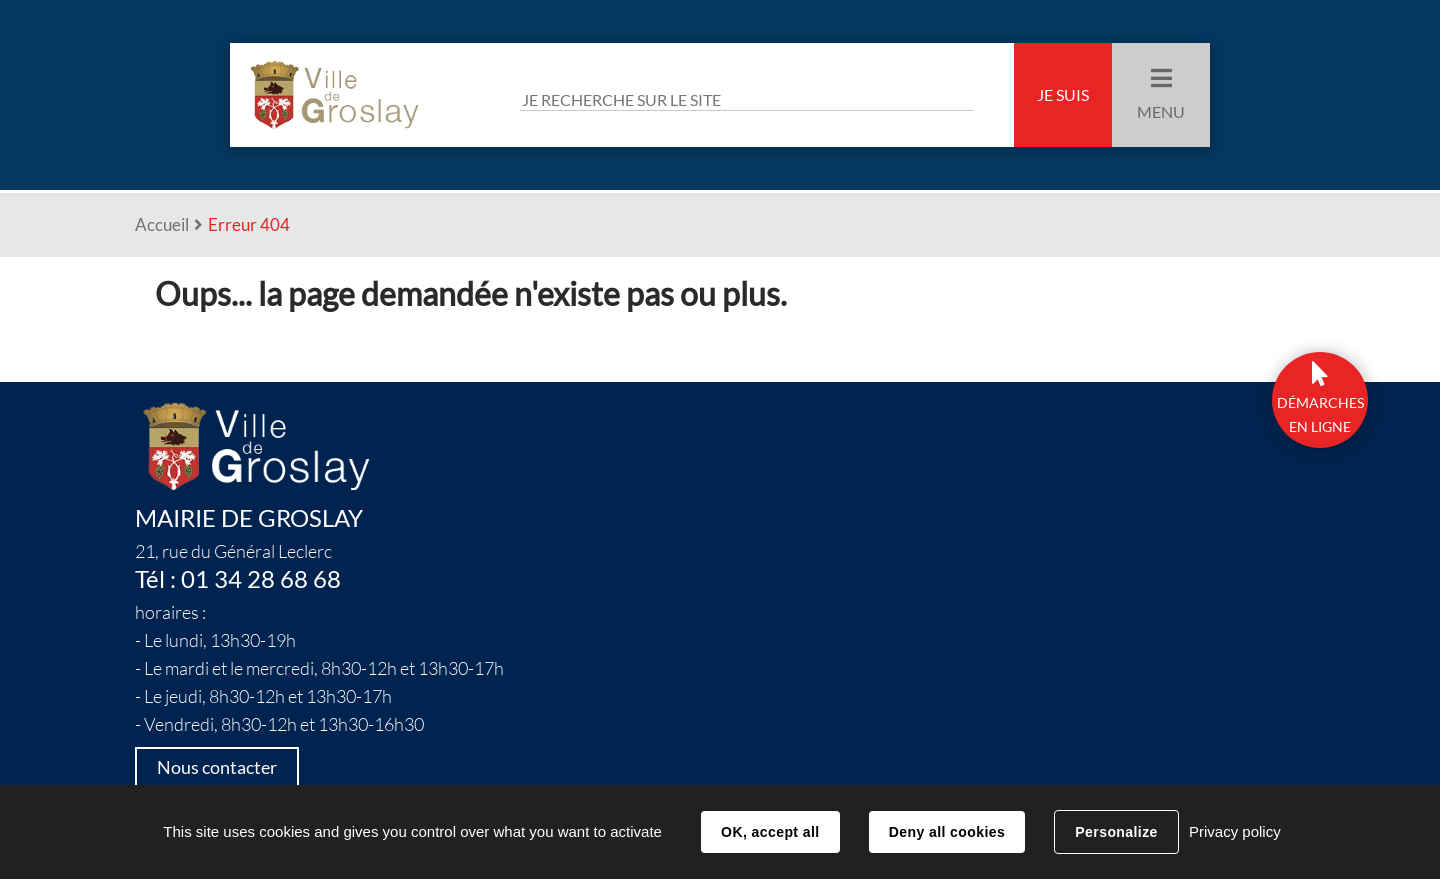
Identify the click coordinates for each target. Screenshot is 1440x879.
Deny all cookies (947, 832)
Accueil (162, 224)
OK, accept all (770, 832)
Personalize (1116, 832)
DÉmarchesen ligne (1320, 415)
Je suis (1063, 95)
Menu (1161, 112)
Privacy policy (1235, 831)
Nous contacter (217, 767)
